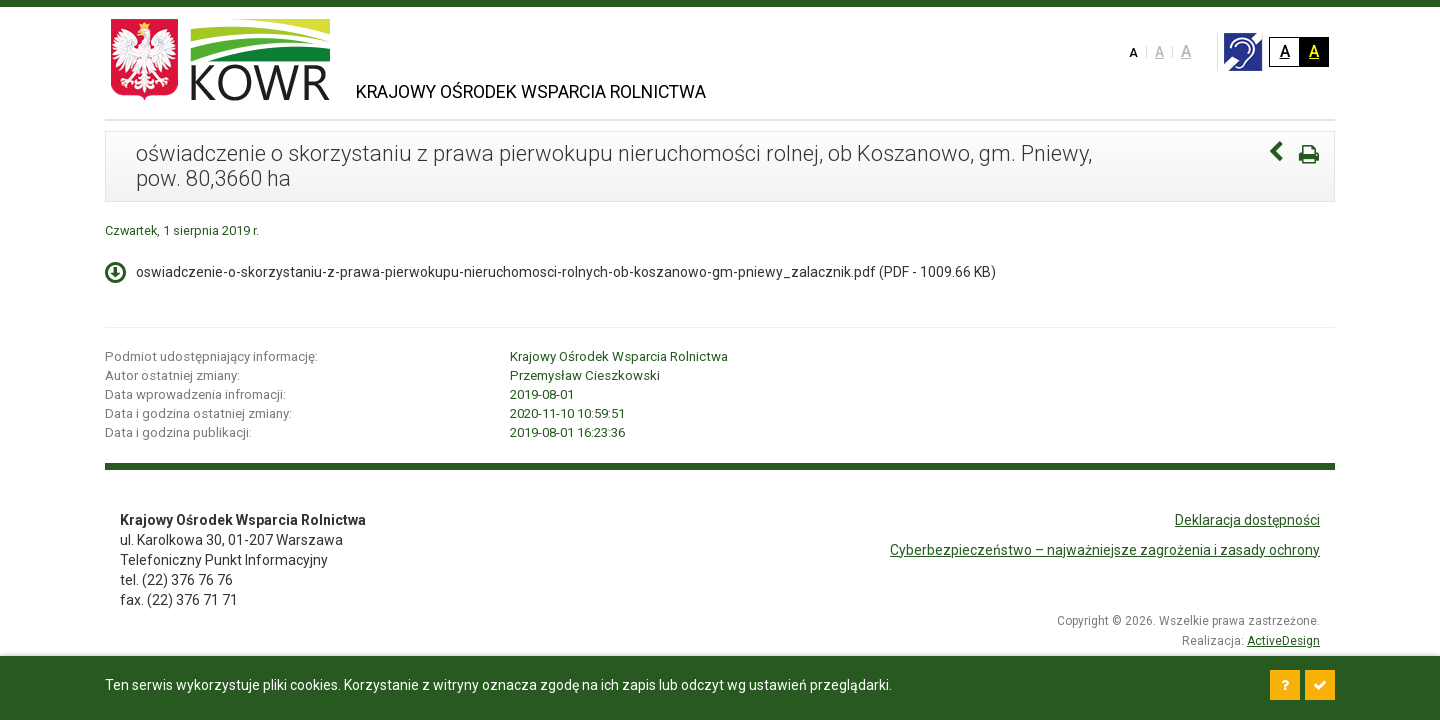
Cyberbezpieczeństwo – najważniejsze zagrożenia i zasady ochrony (1105, 550)
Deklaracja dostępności (1247, 520)
